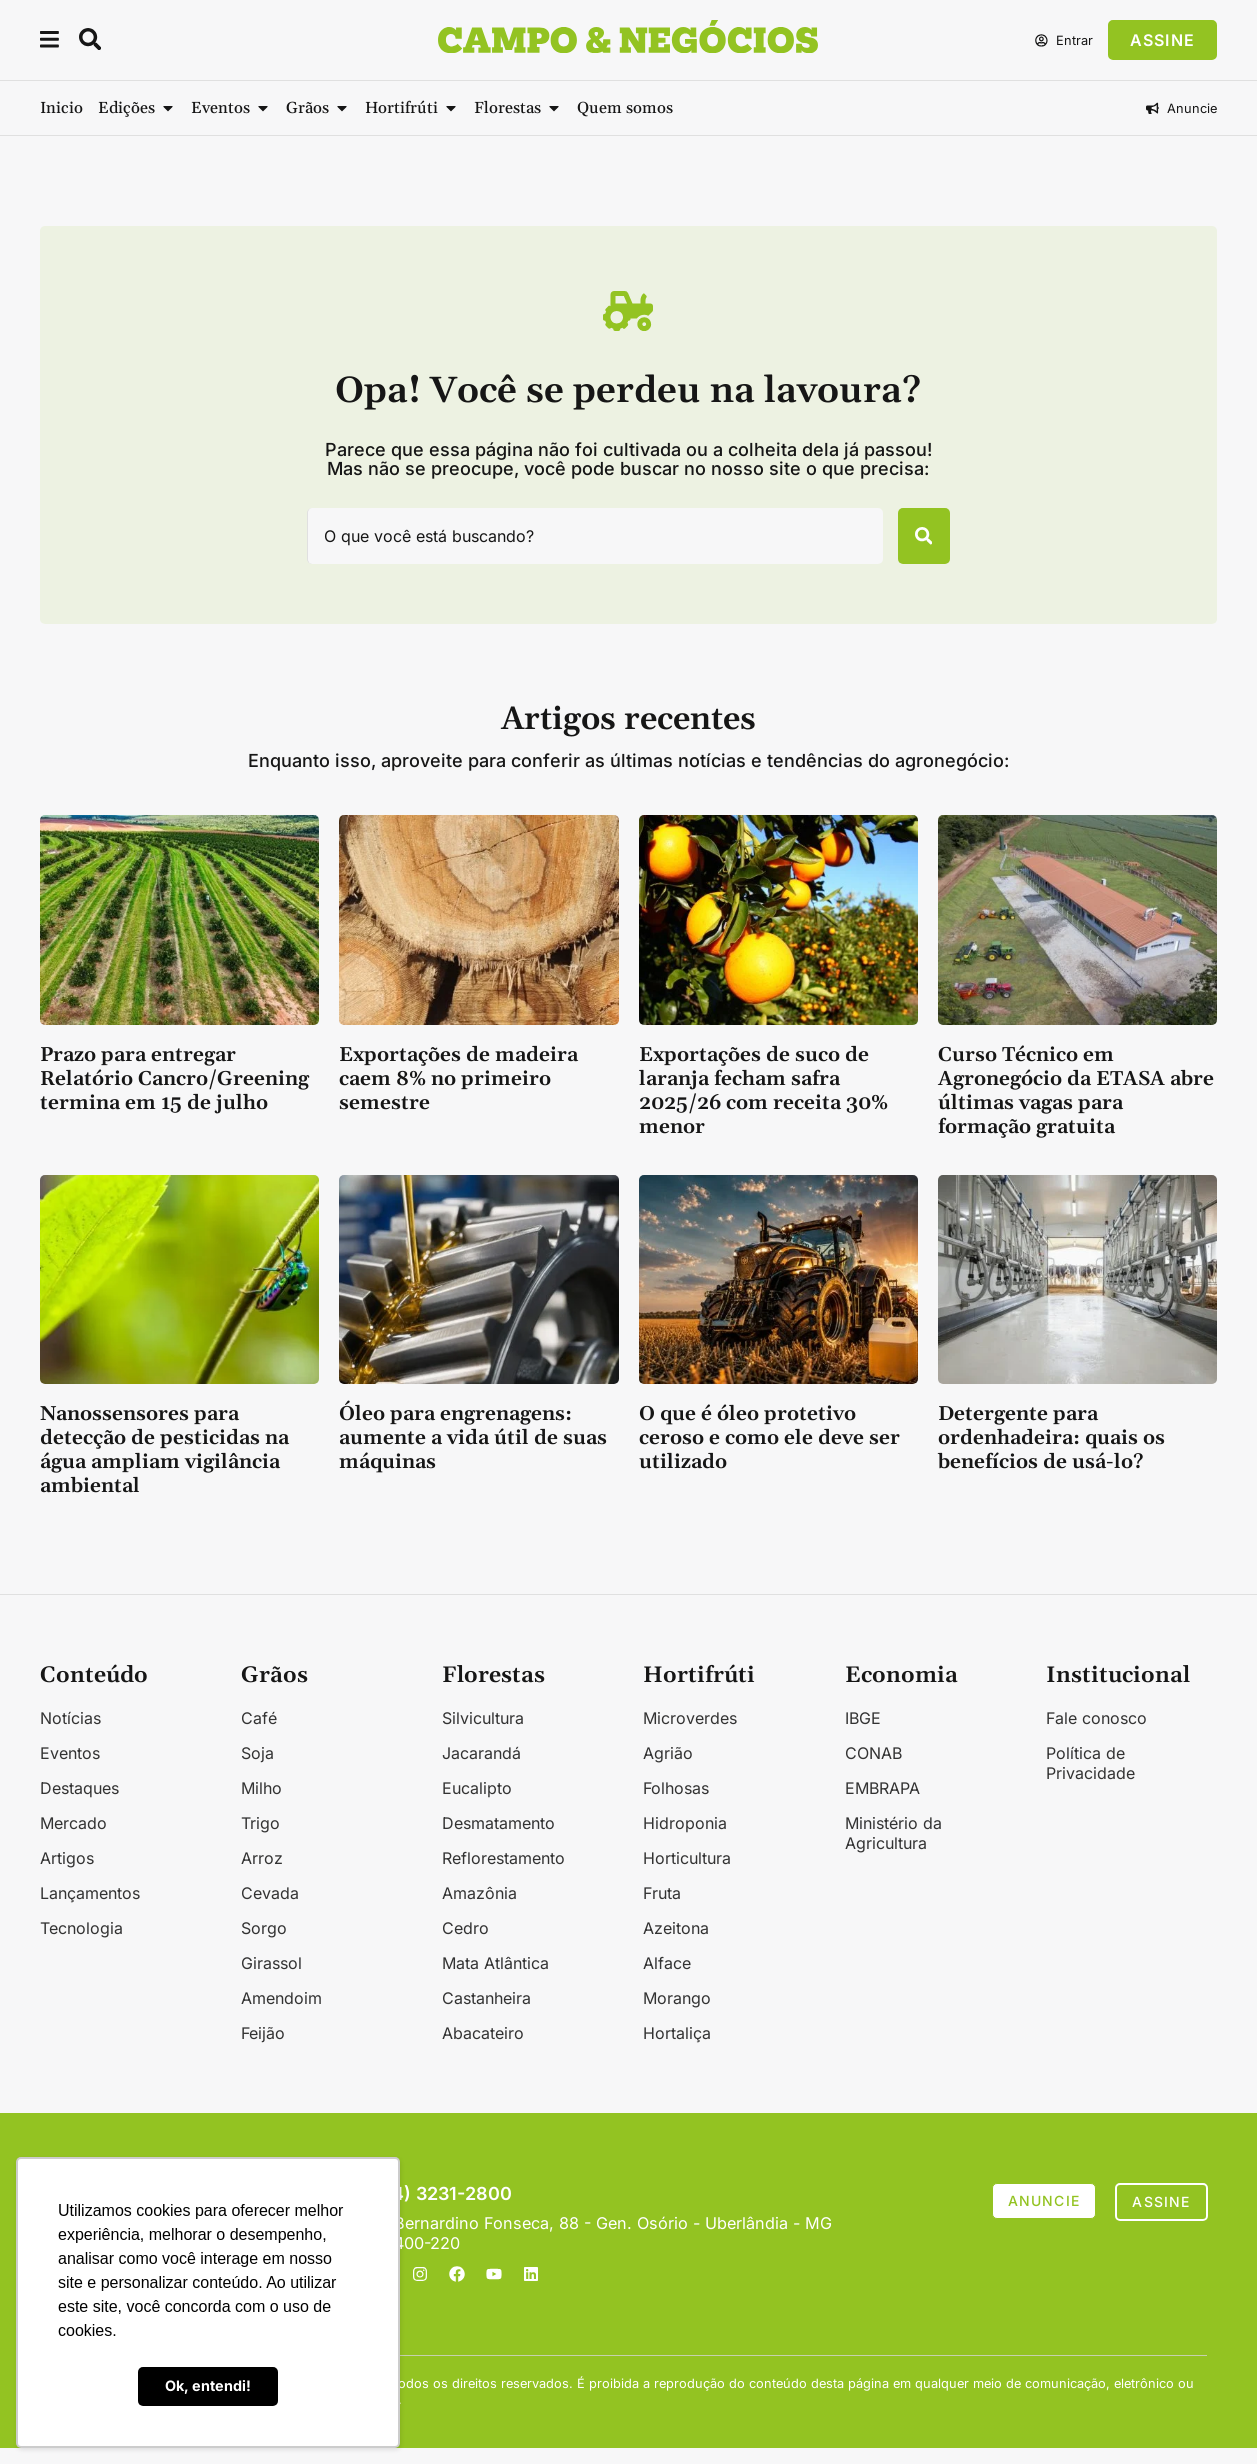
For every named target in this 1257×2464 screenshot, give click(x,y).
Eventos (70, 1769)
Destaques (79, 1804)
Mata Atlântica (495, 1979)
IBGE (863, 1734)
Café (259, 1734)
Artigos (67, 1874)
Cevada (270, 1909)
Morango (677, 2014)
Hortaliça (677, 2049)
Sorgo (264, 1944)
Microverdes (690, 1734)
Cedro (465, 1944)
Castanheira (486, 2014)
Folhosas (676, 1804)
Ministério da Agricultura (893, 1849)
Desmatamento (498, 1839)
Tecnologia (81, 1944)
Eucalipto (477, 1804)
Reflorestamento (503, 1874)
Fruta (662, 1909)
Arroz (262, 1874)
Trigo (260, 1839)
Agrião (668, 1769)
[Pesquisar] (910, 544)
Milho (261, 1804)
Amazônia (479, 1909)
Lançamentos (90, 1909)
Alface (667, 1979)
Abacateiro (483, 2049)
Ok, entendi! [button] (208, 2385)
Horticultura (687, 1874)
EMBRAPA (882, 1804)
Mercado (73, 1839)
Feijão (263, 2049)
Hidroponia (685, 1839)
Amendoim (281, 2014)
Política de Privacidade (1090, 1779)
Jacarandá (481, 1769)
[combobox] (581, 544)
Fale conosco (1096, 1734)
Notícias (70, 1734)
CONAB (873, 1769)
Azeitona (676, 1944)
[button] (51, 42)
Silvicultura (483, 1734)
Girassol (271, 1979)
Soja (257, 1769)
